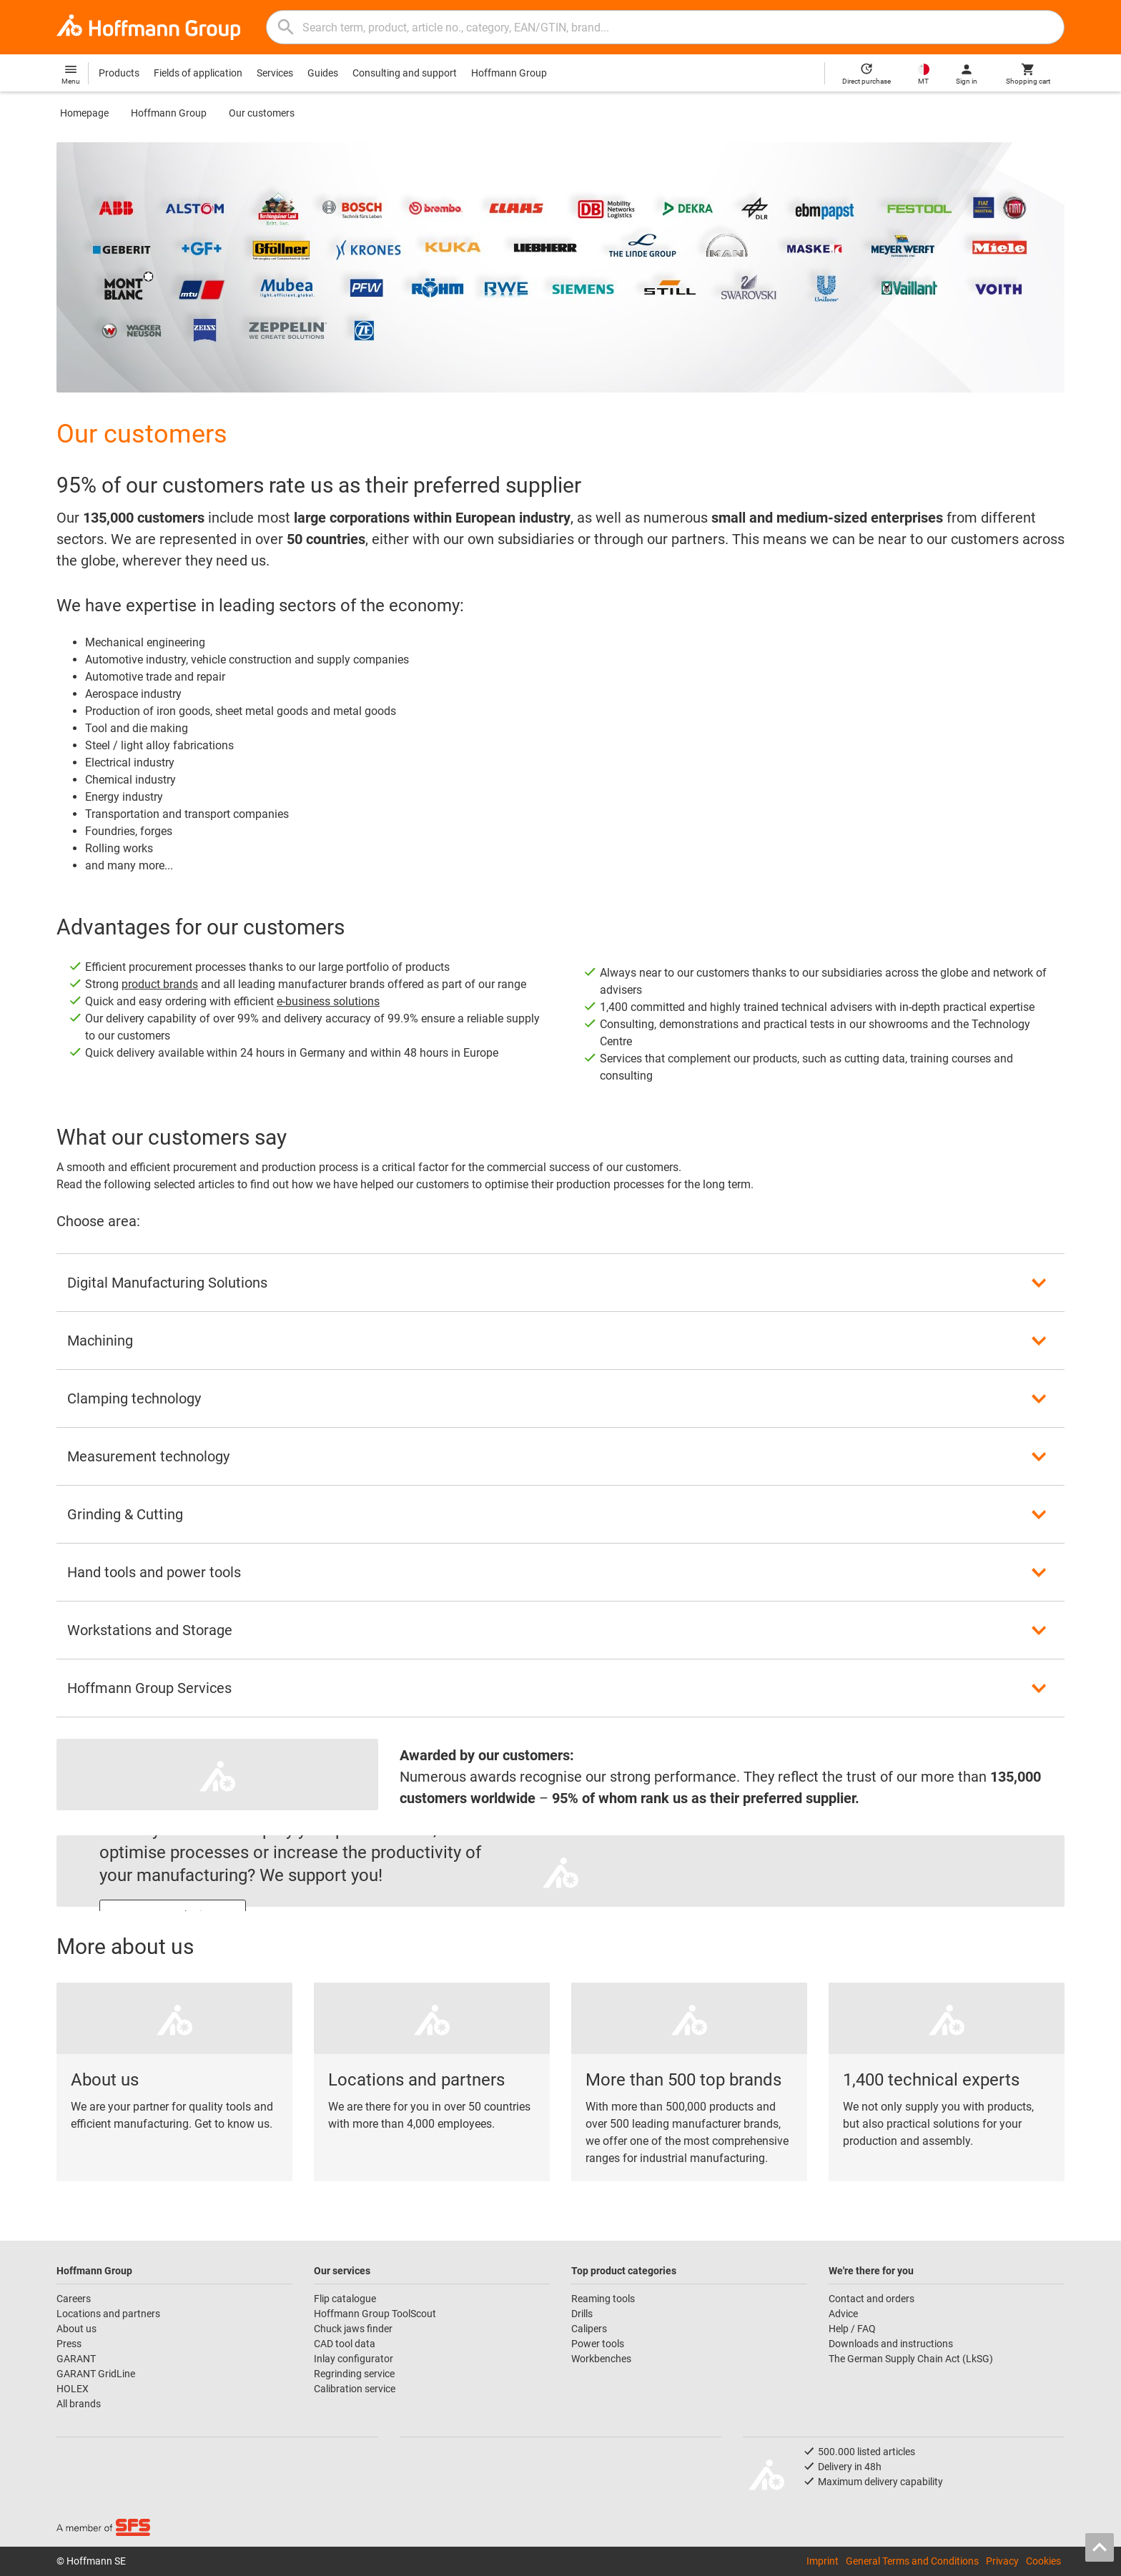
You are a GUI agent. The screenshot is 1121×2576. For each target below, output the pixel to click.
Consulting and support (404, 73)
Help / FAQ (852, 2328)
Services (275, 73)
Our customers (262, 113)
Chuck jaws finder (353, 2328)
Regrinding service (354, 2373)
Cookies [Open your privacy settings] (1043, 2561)
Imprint (822, 2561)
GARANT (76, 2358)
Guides (322, 73)
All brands (78, 2403)
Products (119, 73)
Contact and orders (871, 2298)
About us (76, 2328)
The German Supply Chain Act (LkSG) (911, 2358)
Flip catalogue (345, 2298)
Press (69, 2343)
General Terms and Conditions (912, 2561)
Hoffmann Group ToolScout (375, 2313)
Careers (73, 2298)
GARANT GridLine (95, 2373)
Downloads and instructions (891, 2343)
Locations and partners (108, 2313)
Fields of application (198, 73)
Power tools (597, 2343)
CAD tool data (344, 2343)
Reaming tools (603, 2298)
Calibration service (354, 2388)
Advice (843, 2313)
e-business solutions (328, 1001)
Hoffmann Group (509, 73)
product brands (160, 984)
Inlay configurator (353, 2358)
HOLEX (72, 2388)
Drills (582, 2313)
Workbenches (601, 2358)
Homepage (84, 113)
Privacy (1002, 2561)
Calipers (589, 2328)
